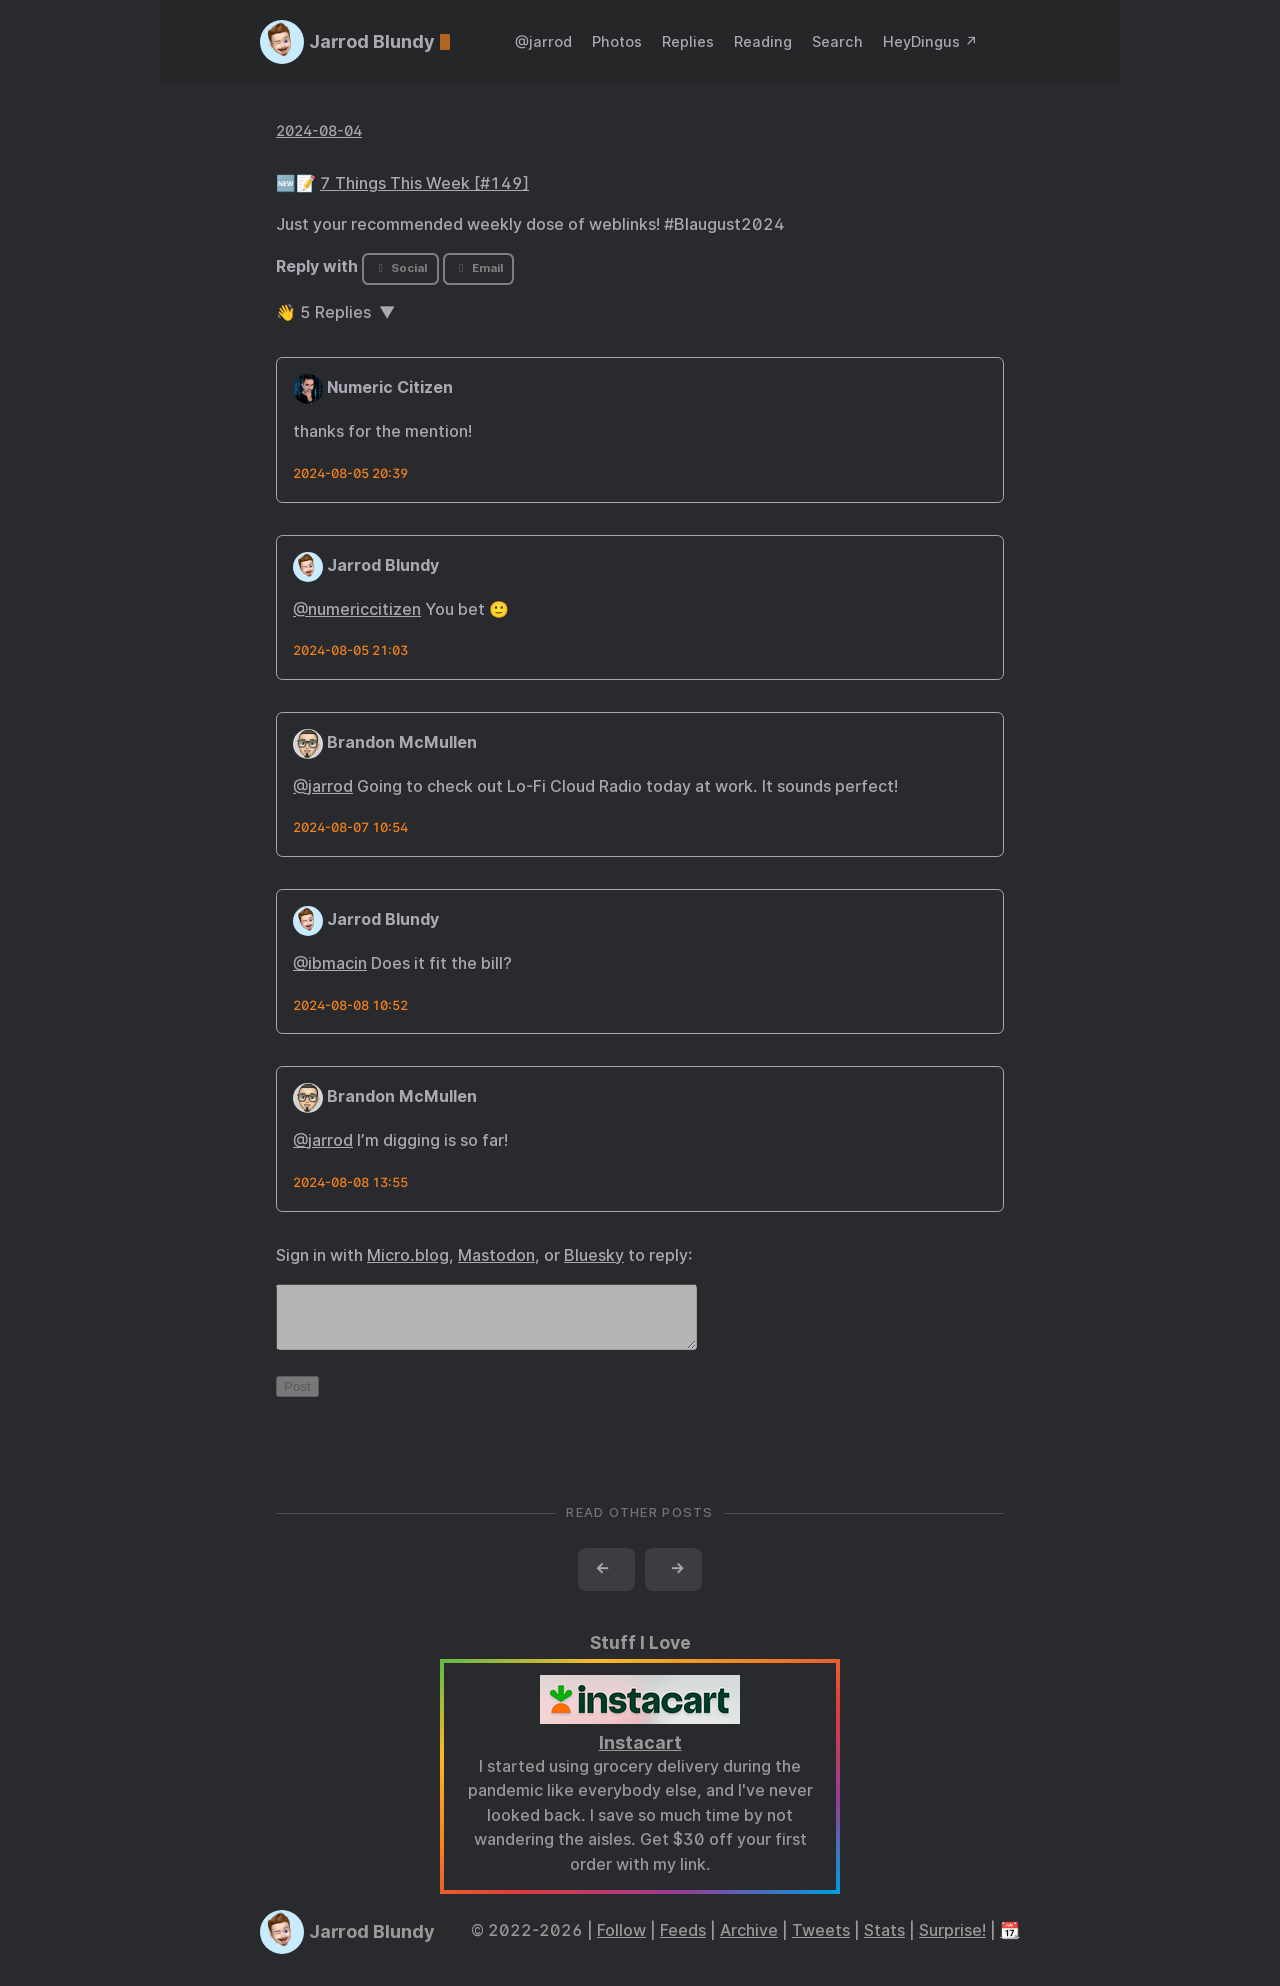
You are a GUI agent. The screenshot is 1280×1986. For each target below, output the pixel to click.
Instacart (640, 1754)
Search (837, 41)
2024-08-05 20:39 (350, 473)
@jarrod (543, 41)
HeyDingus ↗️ (930, 41)
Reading (763, 41)
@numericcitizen (357, 609)
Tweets (821, 1942)
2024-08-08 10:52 (350, 1005)
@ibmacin (330, 963)
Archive (749, 1942)
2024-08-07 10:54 (350, 827)
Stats (884, 1942)
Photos (617, 41)
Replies (688, 41)
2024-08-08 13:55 (350, 1182)
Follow (621, 1942)
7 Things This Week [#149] (424, 183)
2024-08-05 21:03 (350, 650)
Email (478, 268)
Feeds (683, 1942)
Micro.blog (408, 1255)
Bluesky (594, 1255)
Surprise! (952, 1942)
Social (400, 268)
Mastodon (496, 1255)
